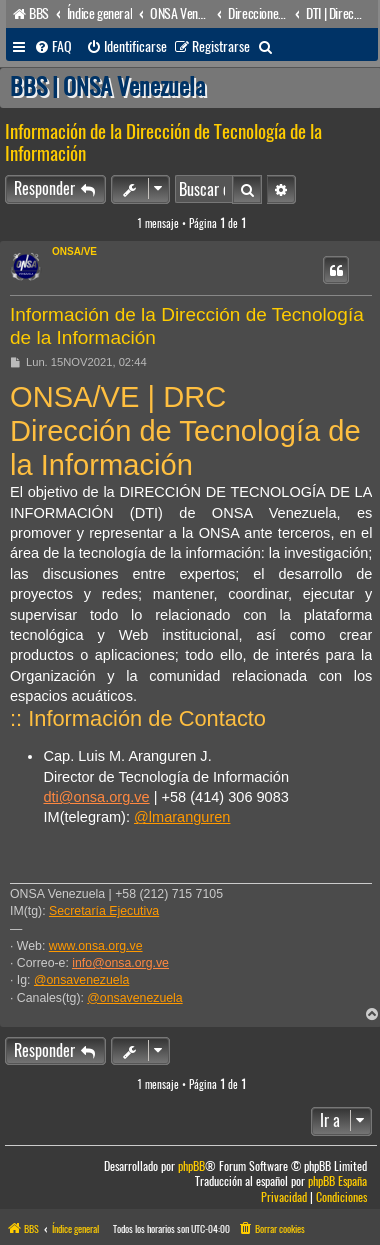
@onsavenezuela (81, 980)
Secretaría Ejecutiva (104, 911)
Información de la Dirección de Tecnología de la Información (163, 143)
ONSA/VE (74, 251)
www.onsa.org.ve (96, 946)
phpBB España (337, 1181)
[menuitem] (53, 47)
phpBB (191, 1166)
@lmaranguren (182, 817)
